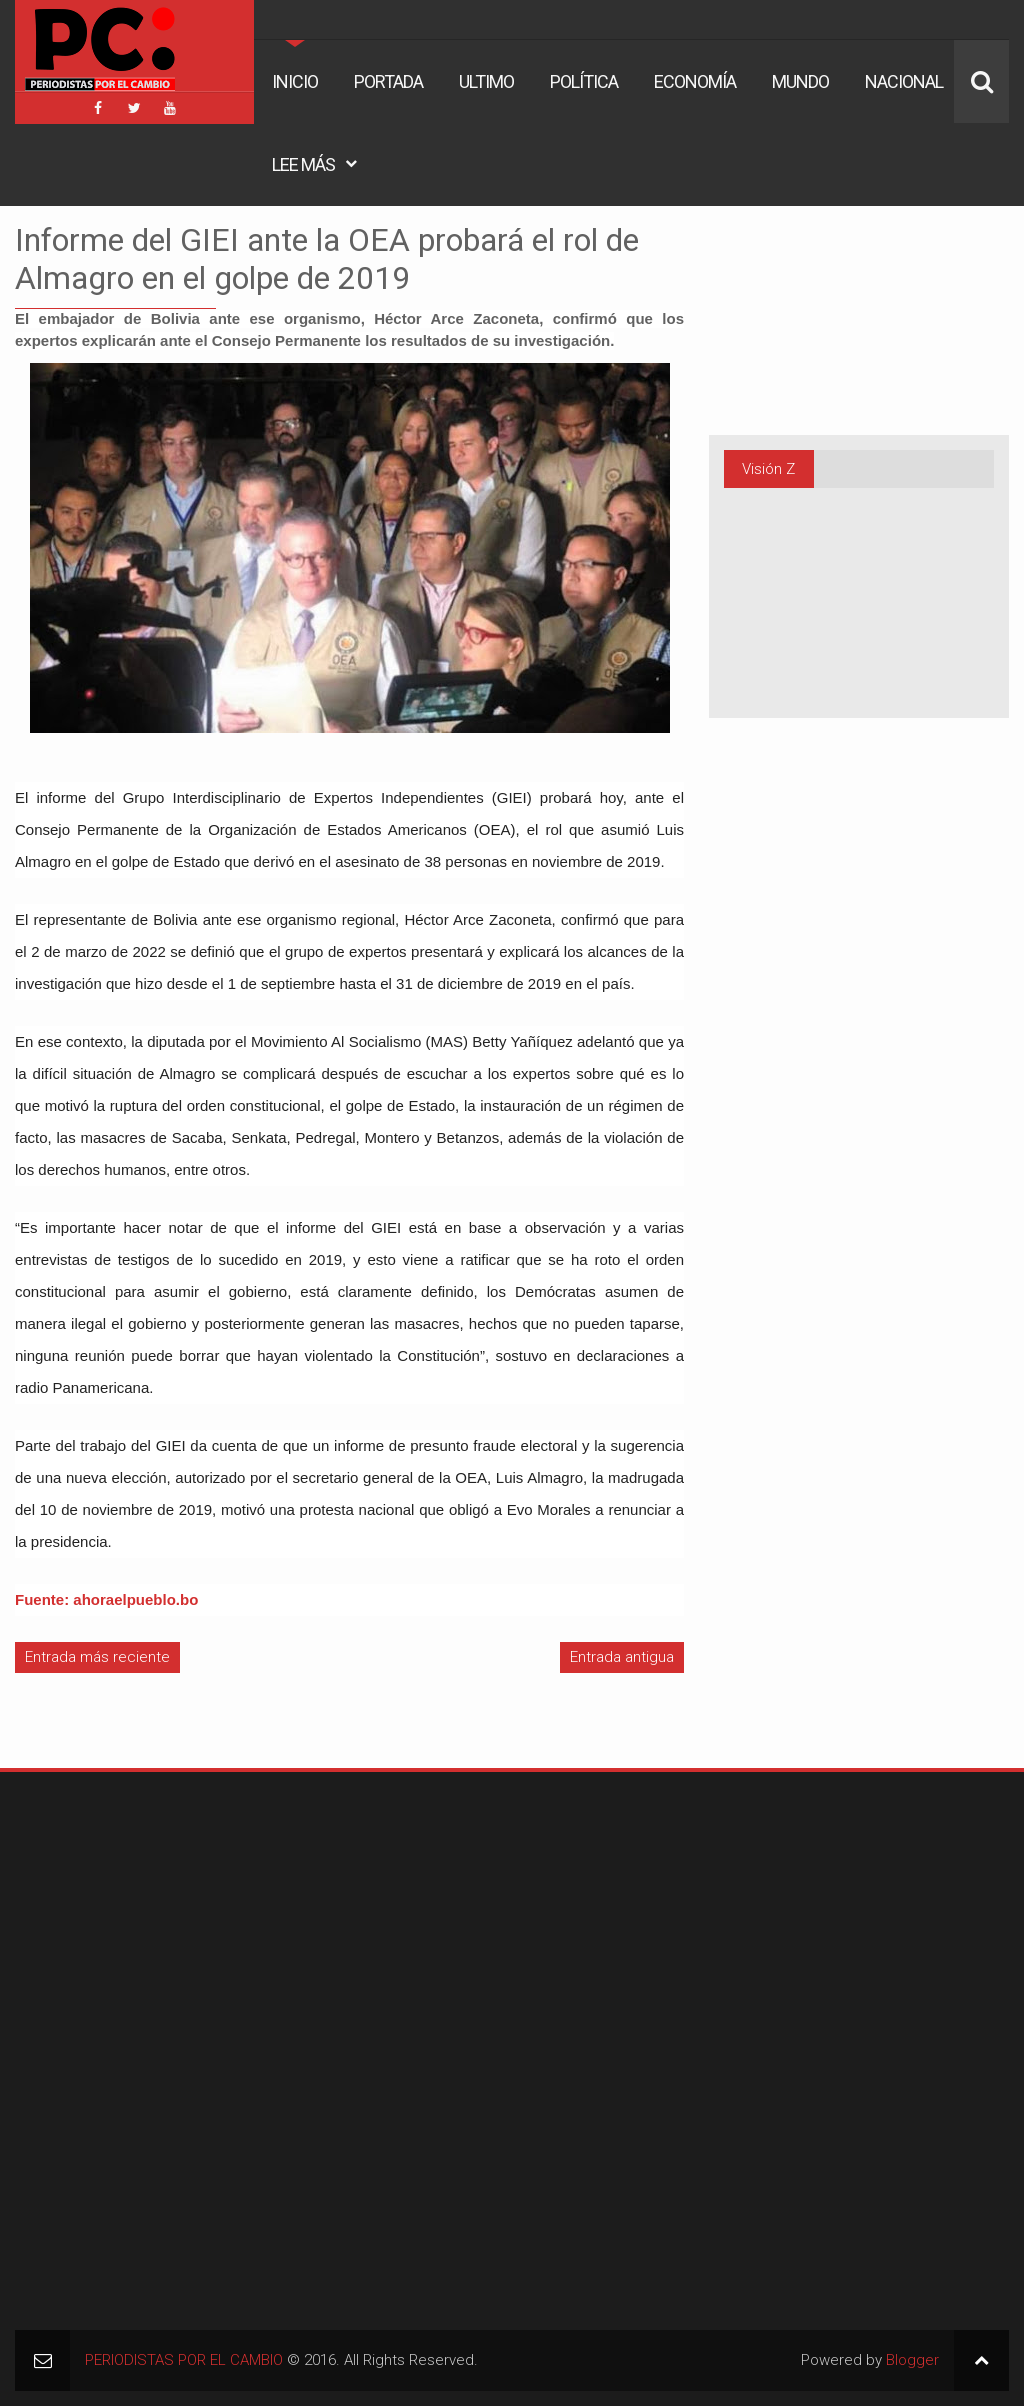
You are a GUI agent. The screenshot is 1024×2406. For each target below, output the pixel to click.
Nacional (904, 81)
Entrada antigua (622, 1657)
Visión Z (768, 469)
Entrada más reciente (97, 1657)
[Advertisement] (140, 1912)
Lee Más (303, 164)
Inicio (295, 81)
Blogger (912, 2360)
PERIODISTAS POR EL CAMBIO (184, 2360)
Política (584, 81)
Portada (388, 81)
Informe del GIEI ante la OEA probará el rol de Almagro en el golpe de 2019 (327, 259)
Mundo (800, 81)
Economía (695, 81)
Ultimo (486, 81)
